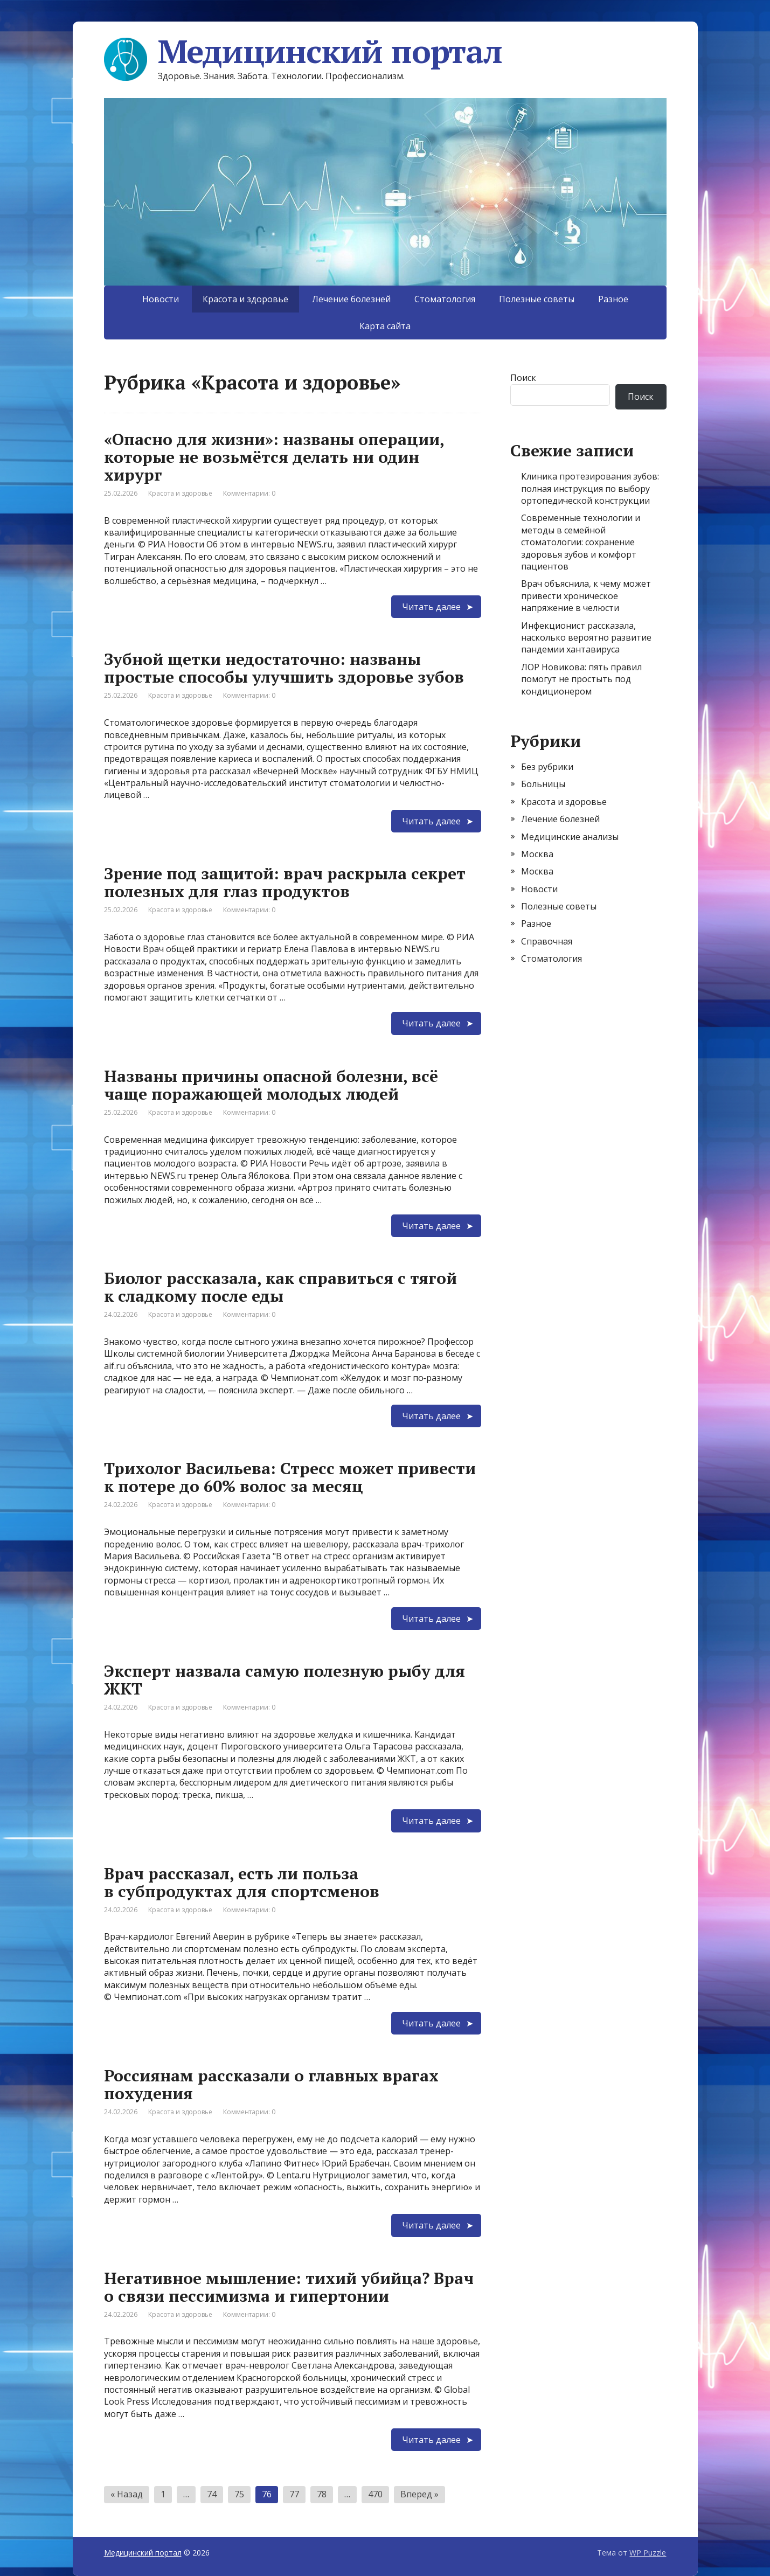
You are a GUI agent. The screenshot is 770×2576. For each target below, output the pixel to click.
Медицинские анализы (570, 837)
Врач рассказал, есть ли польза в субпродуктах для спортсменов (241, 1882)
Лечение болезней (351, 299)
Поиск (523, 378)
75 (239, 2494)
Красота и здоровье (180, 493)
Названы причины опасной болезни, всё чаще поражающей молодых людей (271, 1085)
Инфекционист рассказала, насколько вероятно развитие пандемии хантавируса (586, 638)
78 (322, 2494)
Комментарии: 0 (249, 493)
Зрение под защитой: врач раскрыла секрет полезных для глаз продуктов (285, 882)
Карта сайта (385, 326)
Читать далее (431, 607)
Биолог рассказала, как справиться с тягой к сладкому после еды (280, 1287)
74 (212, 2494)
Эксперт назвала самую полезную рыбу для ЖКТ (284, 1679)
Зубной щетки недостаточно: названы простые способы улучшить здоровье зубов (284, 668)
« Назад (126, 2494)
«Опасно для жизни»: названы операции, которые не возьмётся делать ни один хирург (274, 456)
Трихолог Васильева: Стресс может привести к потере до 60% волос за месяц (290, 1477)
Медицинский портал (303, 51)
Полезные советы (536, 299)
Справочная (546, 941)
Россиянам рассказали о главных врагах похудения (271, 2084)
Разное (613, 299)
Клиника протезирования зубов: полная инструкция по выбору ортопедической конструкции (590, 488)
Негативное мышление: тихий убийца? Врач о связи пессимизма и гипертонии (289, 2287)
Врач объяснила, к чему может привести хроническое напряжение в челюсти (586, 596)
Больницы (543, 784)
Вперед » (419, 2494)
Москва (537, 854)
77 (294, 2494)
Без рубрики (547, 767)
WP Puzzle (647, 2552)
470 (375, 2494)
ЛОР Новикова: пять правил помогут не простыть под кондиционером (581, 679)
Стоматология (444, 299)
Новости (160, 299)
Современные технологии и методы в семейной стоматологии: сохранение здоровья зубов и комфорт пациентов (580, 542)
